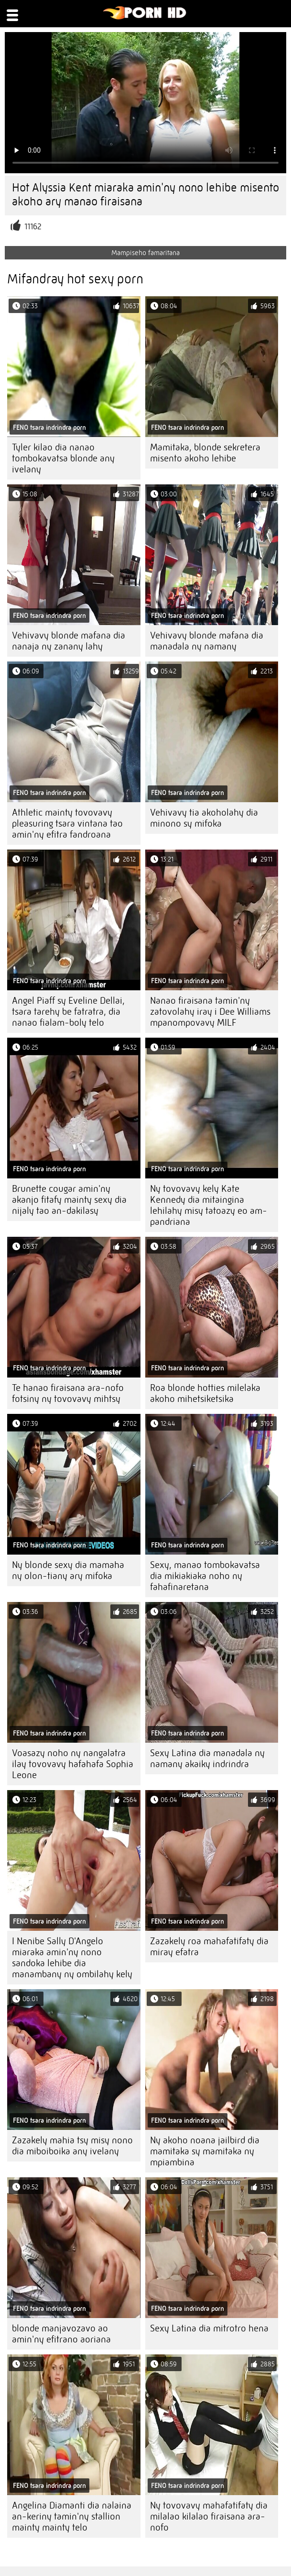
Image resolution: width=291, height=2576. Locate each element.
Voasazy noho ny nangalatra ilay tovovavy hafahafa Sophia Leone (72, 1764)
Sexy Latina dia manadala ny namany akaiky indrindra (207, 1758)
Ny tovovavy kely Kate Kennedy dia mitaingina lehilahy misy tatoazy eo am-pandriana (208, 1205)
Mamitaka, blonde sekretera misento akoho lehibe (205, 453)
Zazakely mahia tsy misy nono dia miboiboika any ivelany (72, 2146)
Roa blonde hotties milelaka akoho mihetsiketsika (205, 1393)
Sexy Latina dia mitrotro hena (209, 2328)
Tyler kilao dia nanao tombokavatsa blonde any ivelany (63, 458)
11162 (33, 226)
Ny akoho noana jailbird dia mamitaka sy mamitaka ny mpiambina (204, 2151)
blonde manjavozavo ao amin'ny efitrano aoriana (61, 2334)
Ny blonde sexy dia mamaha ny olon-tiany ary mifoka (68, 1570)
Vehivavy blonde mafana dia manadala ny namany (206, 641)
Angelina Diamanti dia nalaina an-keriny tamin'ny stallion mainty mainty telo (71, 2516)
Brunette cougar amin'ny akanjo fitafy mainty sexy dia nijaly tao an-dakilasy (69, 1199)
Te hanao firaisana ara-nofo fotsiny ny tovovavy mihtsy (68, 1393)
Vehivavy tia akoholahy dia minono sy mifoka (204, 818)
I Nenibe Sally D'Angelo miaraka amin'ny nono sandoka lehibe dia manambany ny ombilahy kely (72, 1958)
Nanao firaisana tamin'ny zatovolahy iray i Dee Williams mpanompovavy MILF (210, 1011)
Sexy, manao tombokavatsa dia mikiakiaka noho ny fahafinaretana (205, 1575)
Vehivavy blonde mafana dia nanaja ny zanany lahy (68, 641)
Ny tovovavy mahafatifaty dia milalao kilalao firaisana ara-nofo (209, 2516)
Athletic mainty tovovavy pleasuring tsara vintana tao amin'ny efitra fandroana (67, 823)
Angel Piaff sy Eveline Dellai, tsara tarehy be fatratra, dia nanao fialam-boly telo (68, 1011)
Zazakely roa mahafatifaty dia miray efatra (209, 1947)
